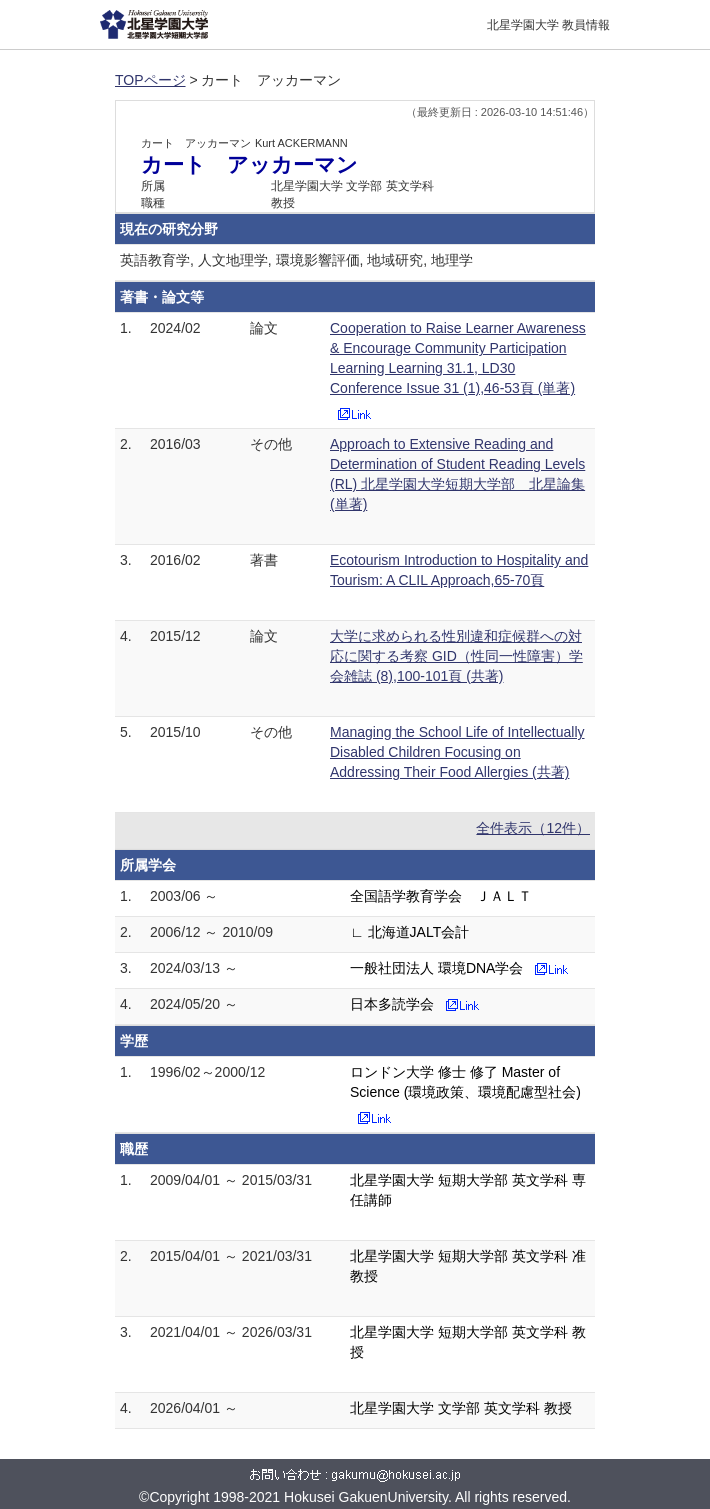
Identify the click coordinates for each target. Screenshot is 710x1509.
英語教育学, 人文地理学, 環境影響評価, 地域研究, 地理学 (296, 260)
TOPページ (150, 80)
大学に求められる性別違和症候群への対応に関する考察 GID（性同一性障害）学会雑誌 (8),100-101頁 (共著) (456, 656)
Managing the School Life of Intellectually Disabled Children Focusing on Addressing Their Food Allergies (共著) (457, 752)
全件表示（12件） (533, 828)
